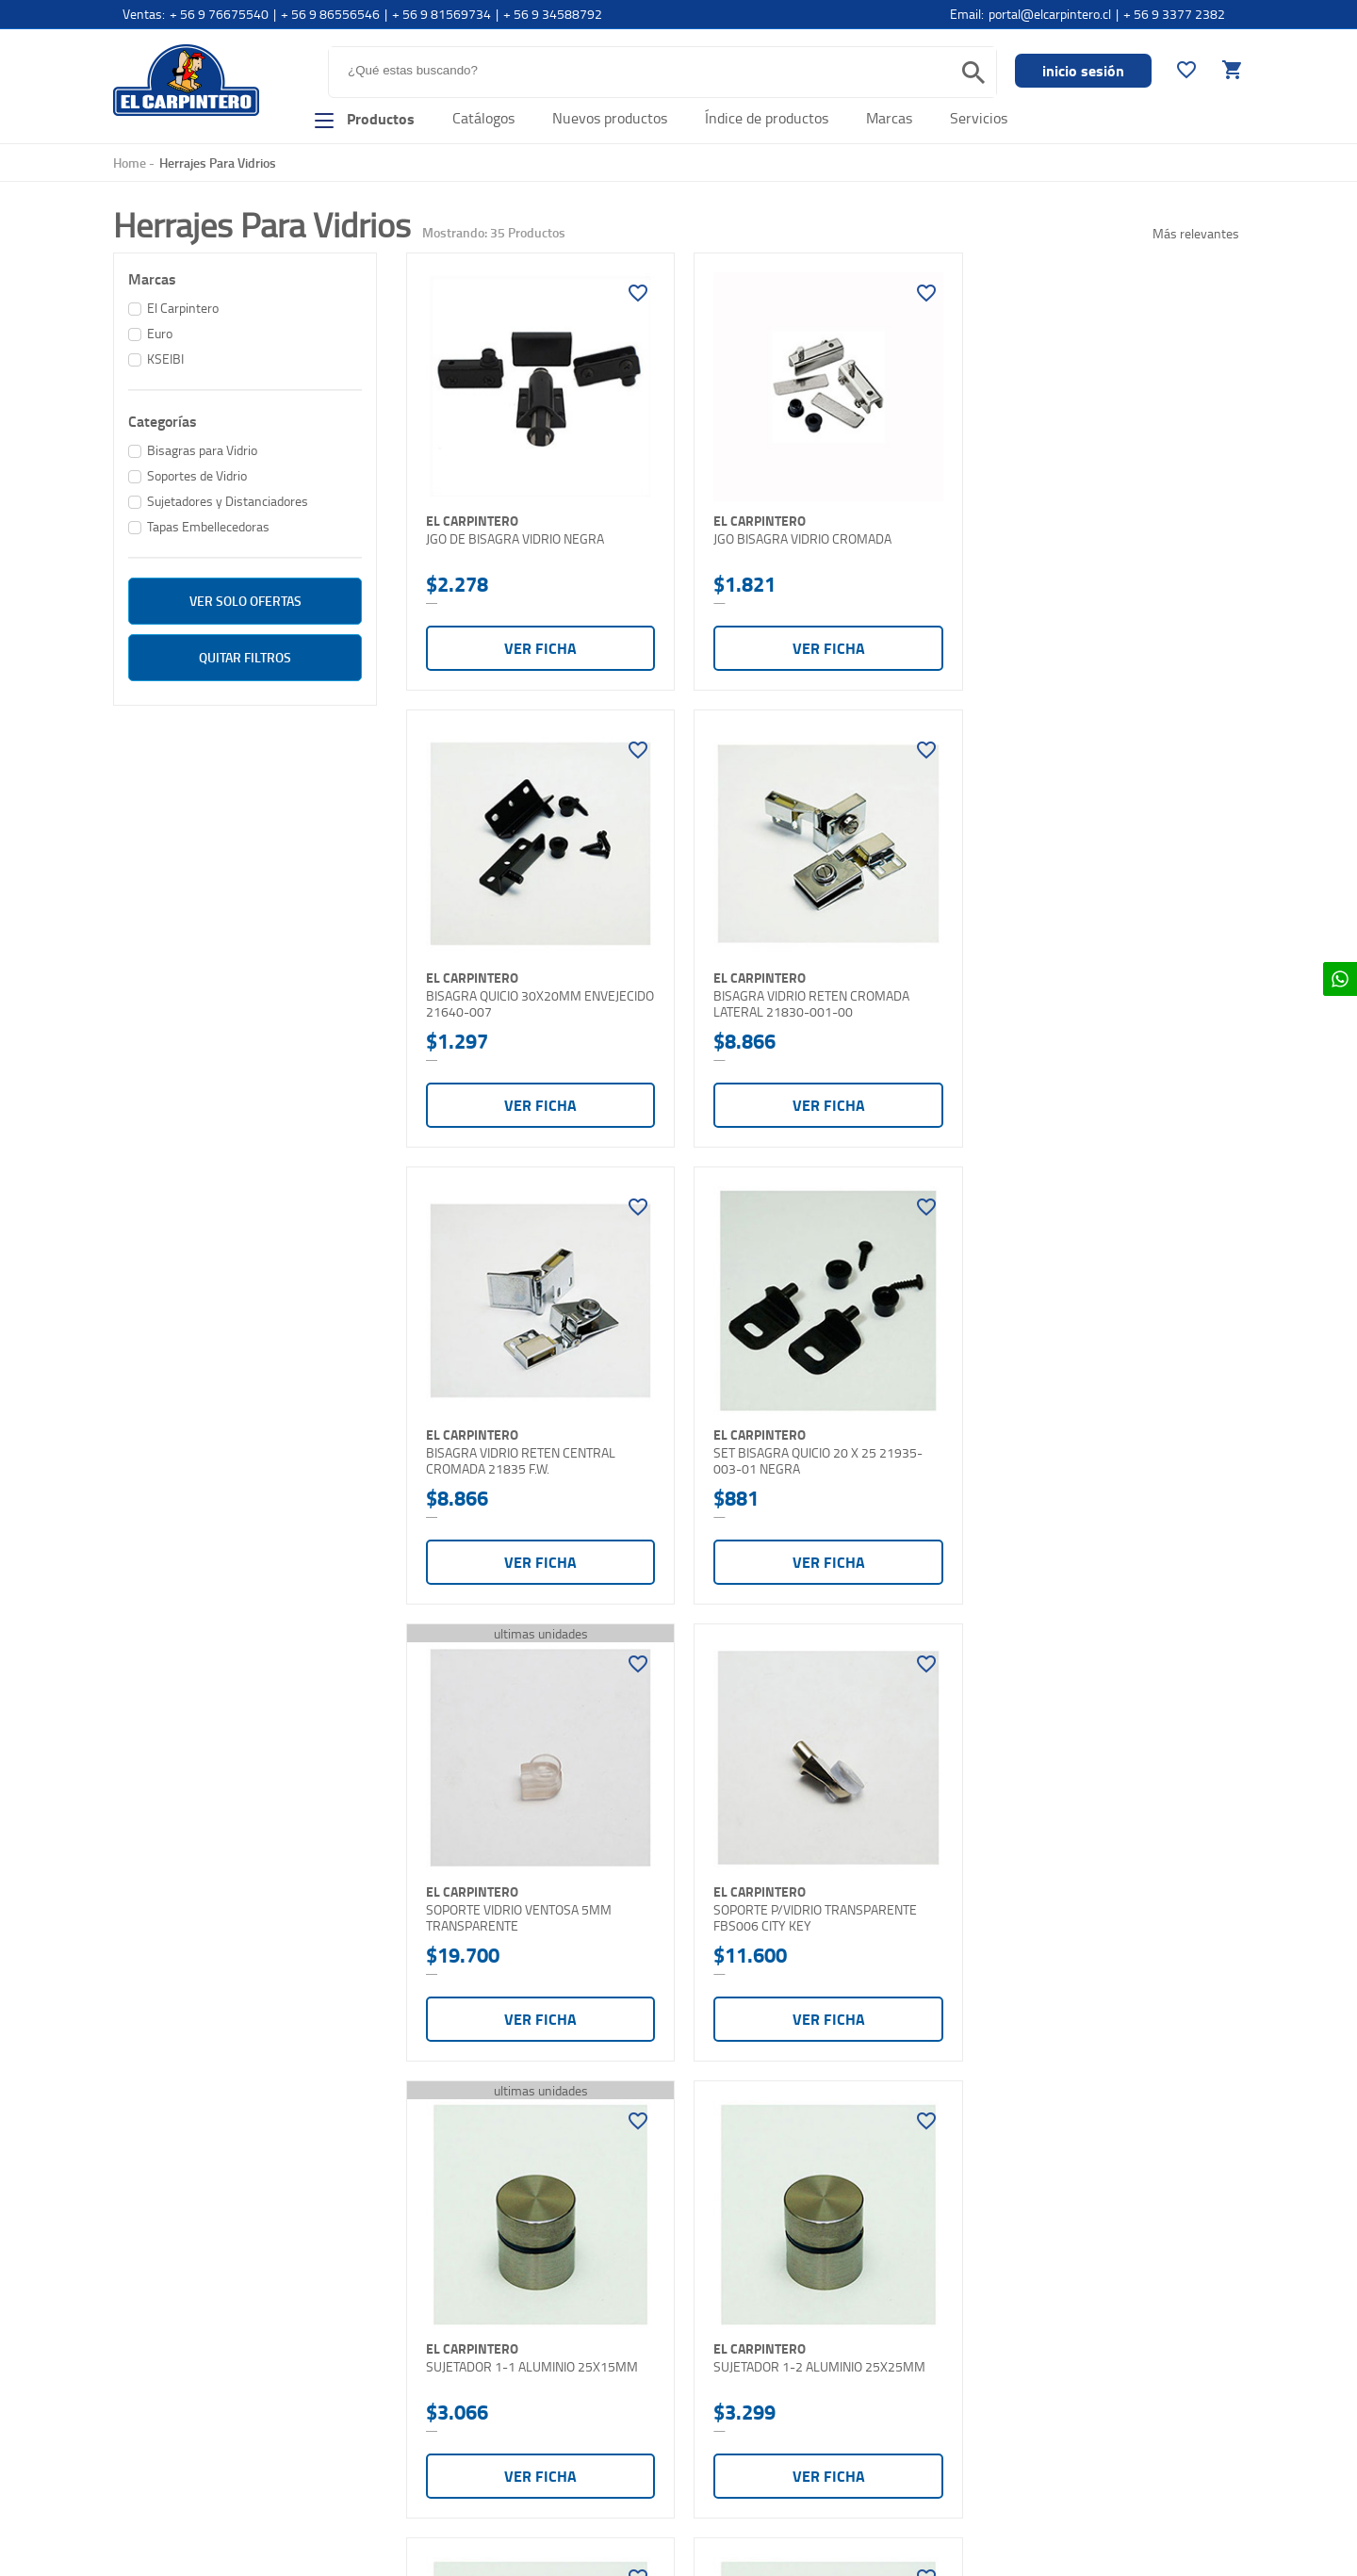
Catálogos (483, 117)
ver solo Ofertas (245, 601)
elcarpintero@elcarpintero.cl (759, 2396)
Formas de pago (442, 2363)
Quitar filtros (245, 657)
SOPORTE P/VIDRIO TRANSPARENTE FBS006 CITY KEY (810, 1445)
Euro (159, 333)
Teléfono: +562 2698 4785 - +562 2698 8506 (809, 2330)
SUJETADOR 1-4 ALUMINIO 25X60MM (1096, 1890)
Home (129, 162)
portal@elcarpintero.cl (1050, 14)
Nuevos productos (609, 117)
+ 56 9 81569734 (441, 14)
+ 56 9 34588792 (552, 14)
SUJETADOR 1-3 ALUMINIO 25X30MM (815, 1890)
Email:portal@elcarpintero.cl (759, 2363)
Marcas (889, 117)
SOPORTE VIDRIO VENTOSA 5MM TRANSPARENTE (519, 1445)
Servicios (978, 117)
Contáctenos (151, 2431)
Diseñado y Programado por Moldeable (1152, 2547)
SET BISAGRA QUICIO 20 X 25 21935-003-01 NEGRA (1095, 993)
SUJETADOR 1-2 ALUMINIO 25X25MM (532, 1890)
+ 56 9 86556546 (330, 14)
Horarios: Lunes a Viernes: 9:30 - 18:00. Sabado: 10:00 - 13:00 (764, 2479)
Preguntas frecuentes (459, 2330)
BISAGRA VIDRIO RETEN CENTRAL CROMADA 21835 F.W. (803, 993)
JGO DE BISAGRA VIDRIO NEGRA (515, 534)
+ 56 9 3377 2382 (1174, 14)
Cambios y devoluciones (465, 2428)
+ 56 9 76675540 (219, 14)
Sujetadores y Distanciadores (227, 501)
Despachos (429, 2396)
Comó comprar (156, 2398)
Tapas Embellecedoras (208, 526)
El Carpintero (186, 79)
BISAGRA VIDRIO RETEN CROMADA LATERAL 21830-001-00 (524, 993)
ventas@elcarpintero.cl (745, 2428)
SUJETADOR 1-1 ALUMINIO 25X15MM (1096, 1437)
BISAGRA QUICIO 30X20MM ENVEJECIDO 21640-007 (1068, 542)
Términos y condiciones (463, 2461)
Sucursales (146, 2365)
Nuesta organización (172, 2332)
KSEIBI (165, 358)
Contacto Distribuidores (181, 2464)
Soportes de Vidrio (197, 475)
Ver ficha (537, 643)
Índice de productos (766, 117)
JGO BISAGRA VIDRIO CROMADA (798, 534)
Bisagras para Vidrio (202, 450)
